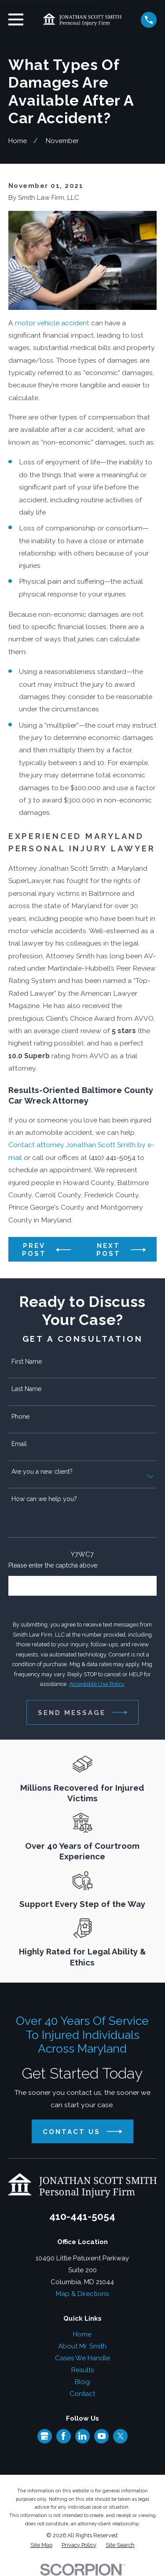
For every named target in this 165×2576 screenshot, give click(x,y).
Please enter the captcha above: (53, 1565)
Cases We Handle (82, 2358)
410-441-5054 (82, 2216)
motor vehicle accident (52, 323)
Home (82, 2334)
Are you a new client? (42, 1471)
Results (82, 2370)
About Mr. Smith (82, 2346)
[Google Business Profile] (44, 2436)
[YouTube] (102, 2436)
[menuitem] (41, 2545)
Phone (20, 1416)
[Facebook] (63, 2436)
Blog (82, 2382)
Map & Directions (82, 2294)
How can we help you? (44, 1498)
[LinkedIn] (82, 2436)
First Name (26, 1361)
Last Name (26, 1388)
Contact (82, 2394)
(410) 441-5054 (112, 1157)
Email (19, 1443)
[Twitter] (121, 2436)
